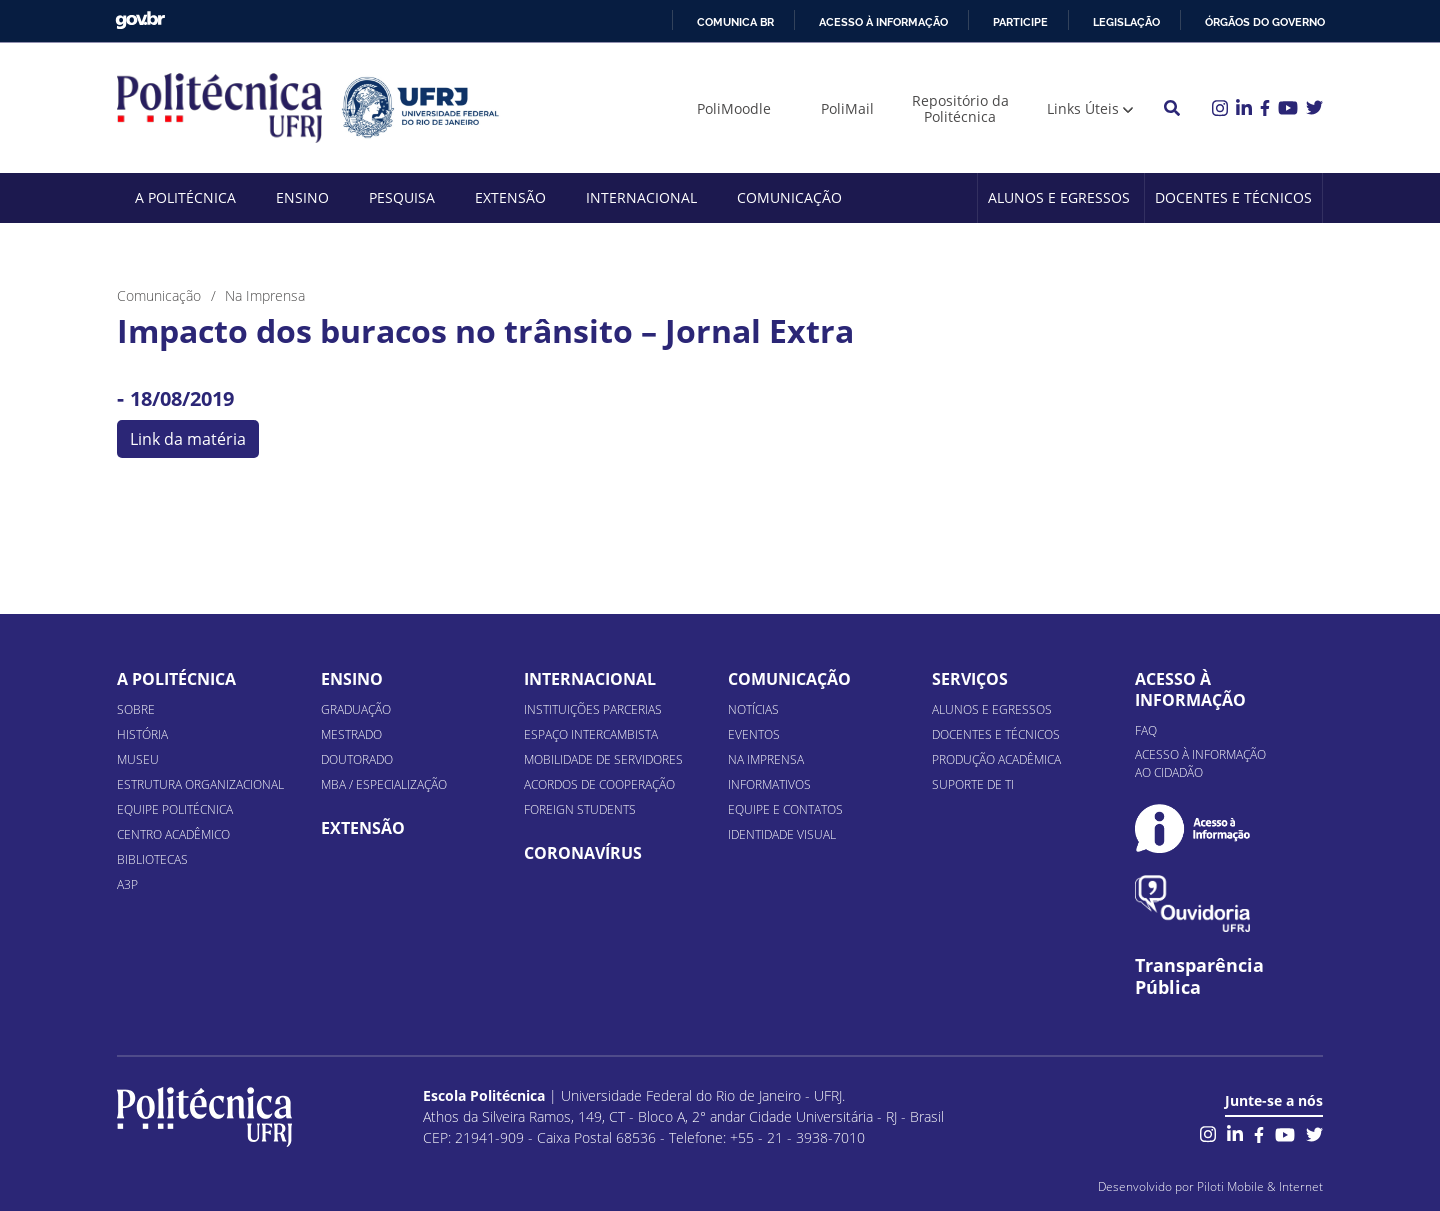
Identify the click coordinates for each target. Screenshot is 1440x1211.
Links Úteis (1083, 108)
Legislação (1126, 22)
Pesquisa (402, 197)
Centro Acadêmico (173, 834)
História (142, 734)
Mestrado (351, 734)
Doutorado (357, 759)
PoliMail (847, 108)
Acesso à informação (883, 22)
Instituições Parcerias (593, 709)
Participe (1020, 22)
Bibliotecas (152, 859)
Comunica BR (735, 22)
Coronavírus (583, 853)
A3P (127, 884)
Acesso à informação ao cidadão (1200, 763)
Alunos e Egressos (1059, 197)
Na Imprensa (766, 759)
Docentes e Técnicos (1233, 197)
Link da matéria (188, 439)
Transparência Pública (1199, 977)
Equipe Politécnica (175, 809)
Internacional (641, 197)
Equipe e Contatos (785, 809)
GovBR (140, 20)
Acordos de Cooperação (599, 784)
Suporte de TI (973, 784)
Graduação (356, 709)
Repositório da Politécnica (960, 108)
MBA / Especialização (384, 784)
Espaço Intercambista (591, 734)
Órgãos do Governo (1265, 22)
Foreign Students (580, 809)
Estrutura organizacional (200, 784)
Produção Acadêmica (996, 759)
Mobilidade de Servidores (603, 759)
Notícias (753, 709)
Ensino (302, 197)
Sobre (136, 709)
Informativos (769, 784)
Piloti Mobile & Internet (1260, 1186)
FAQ (1146, 730)
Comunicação (789, 197)
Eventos (754, 734)
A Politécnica (185, 197)
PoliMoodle (734, 108)
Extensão (510, 197)
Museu (138, 759)
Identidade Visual (782, 834)
